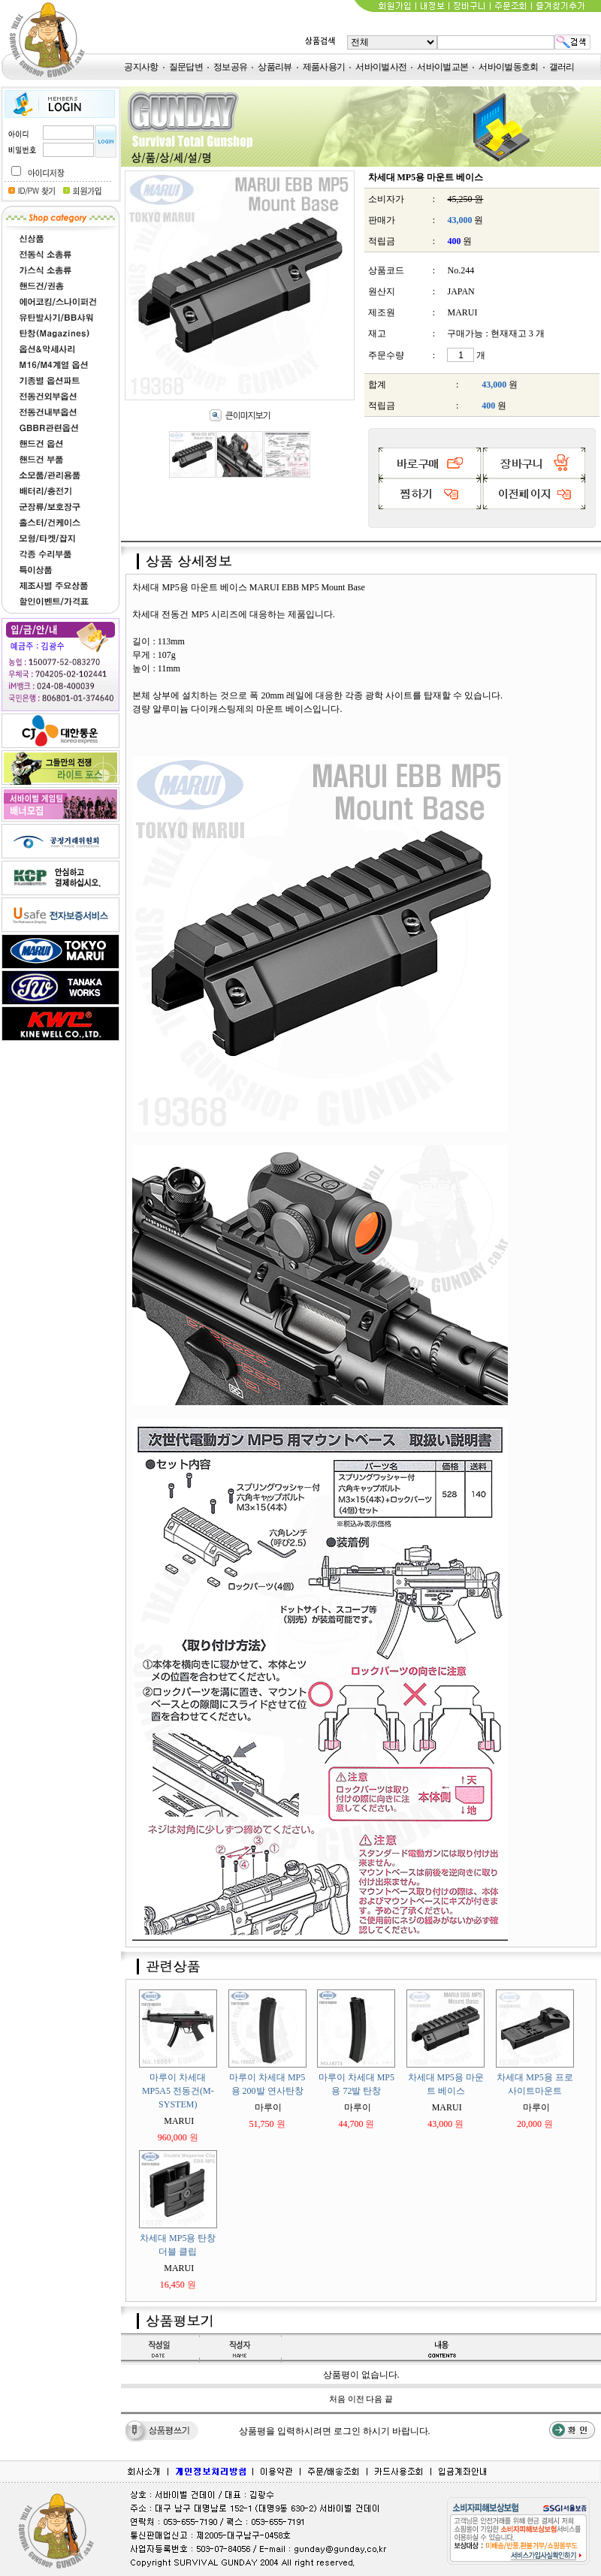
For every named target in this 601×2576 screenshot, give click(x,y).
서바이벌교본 (442, 67)
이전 (356, 2399)
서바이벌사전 (380, 67)
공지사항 (141, 67)
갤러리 (562, 67)
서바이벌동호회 (508, 67)
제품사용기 (324, 67)
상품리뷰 (274, 67)
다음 (374, 2399)
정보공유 (230, 67)
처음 (337, 2399)
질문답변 (186, 67)
